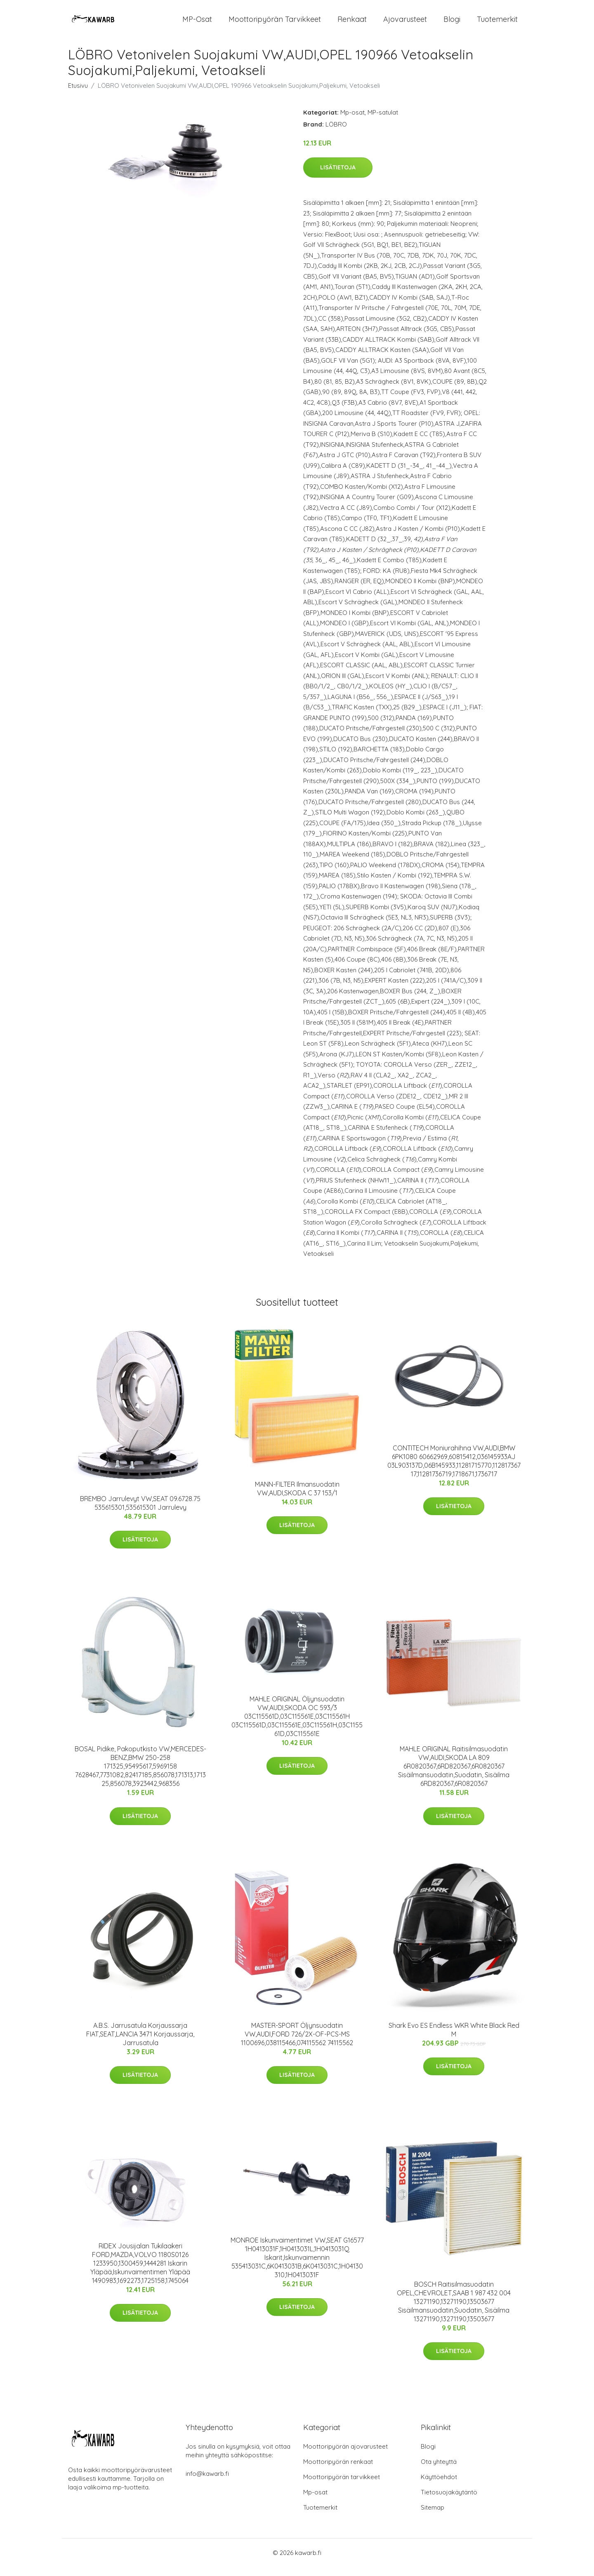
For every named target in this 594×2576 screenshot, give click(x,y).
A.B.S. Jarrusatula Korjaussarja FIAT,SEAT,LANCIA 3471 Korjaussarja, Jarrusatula (140, 2043)
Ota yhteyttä (439, 2471)
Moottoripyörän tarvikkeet (275, 23)
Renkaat (352, 23)
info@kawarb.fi (207, 2483)
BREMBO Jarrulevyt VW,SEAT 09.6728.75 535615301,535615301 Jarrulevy (140, 1512)
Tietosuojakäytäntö (449, 2501)
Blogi (451, 23)
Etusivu (78, 95)
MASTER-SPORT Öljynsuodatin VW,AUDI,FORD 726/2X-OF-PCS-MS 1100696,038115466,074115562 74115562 (297, 2043)
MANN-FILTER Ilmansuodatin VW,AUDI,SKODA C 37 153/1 (297, 1497)
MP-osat (197, 23)
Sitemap (432, 2516)
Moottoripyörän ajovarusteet (345, 2455)
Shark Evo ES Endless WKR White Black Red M (454, 2038)
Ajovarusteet (405, 23)
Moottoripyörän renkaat (338, 2471)
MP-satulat (383, 121)
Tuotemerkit (497, 23)
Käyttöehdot (439, 2486)
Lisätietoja (338, 177)
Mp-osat (352, 121)
